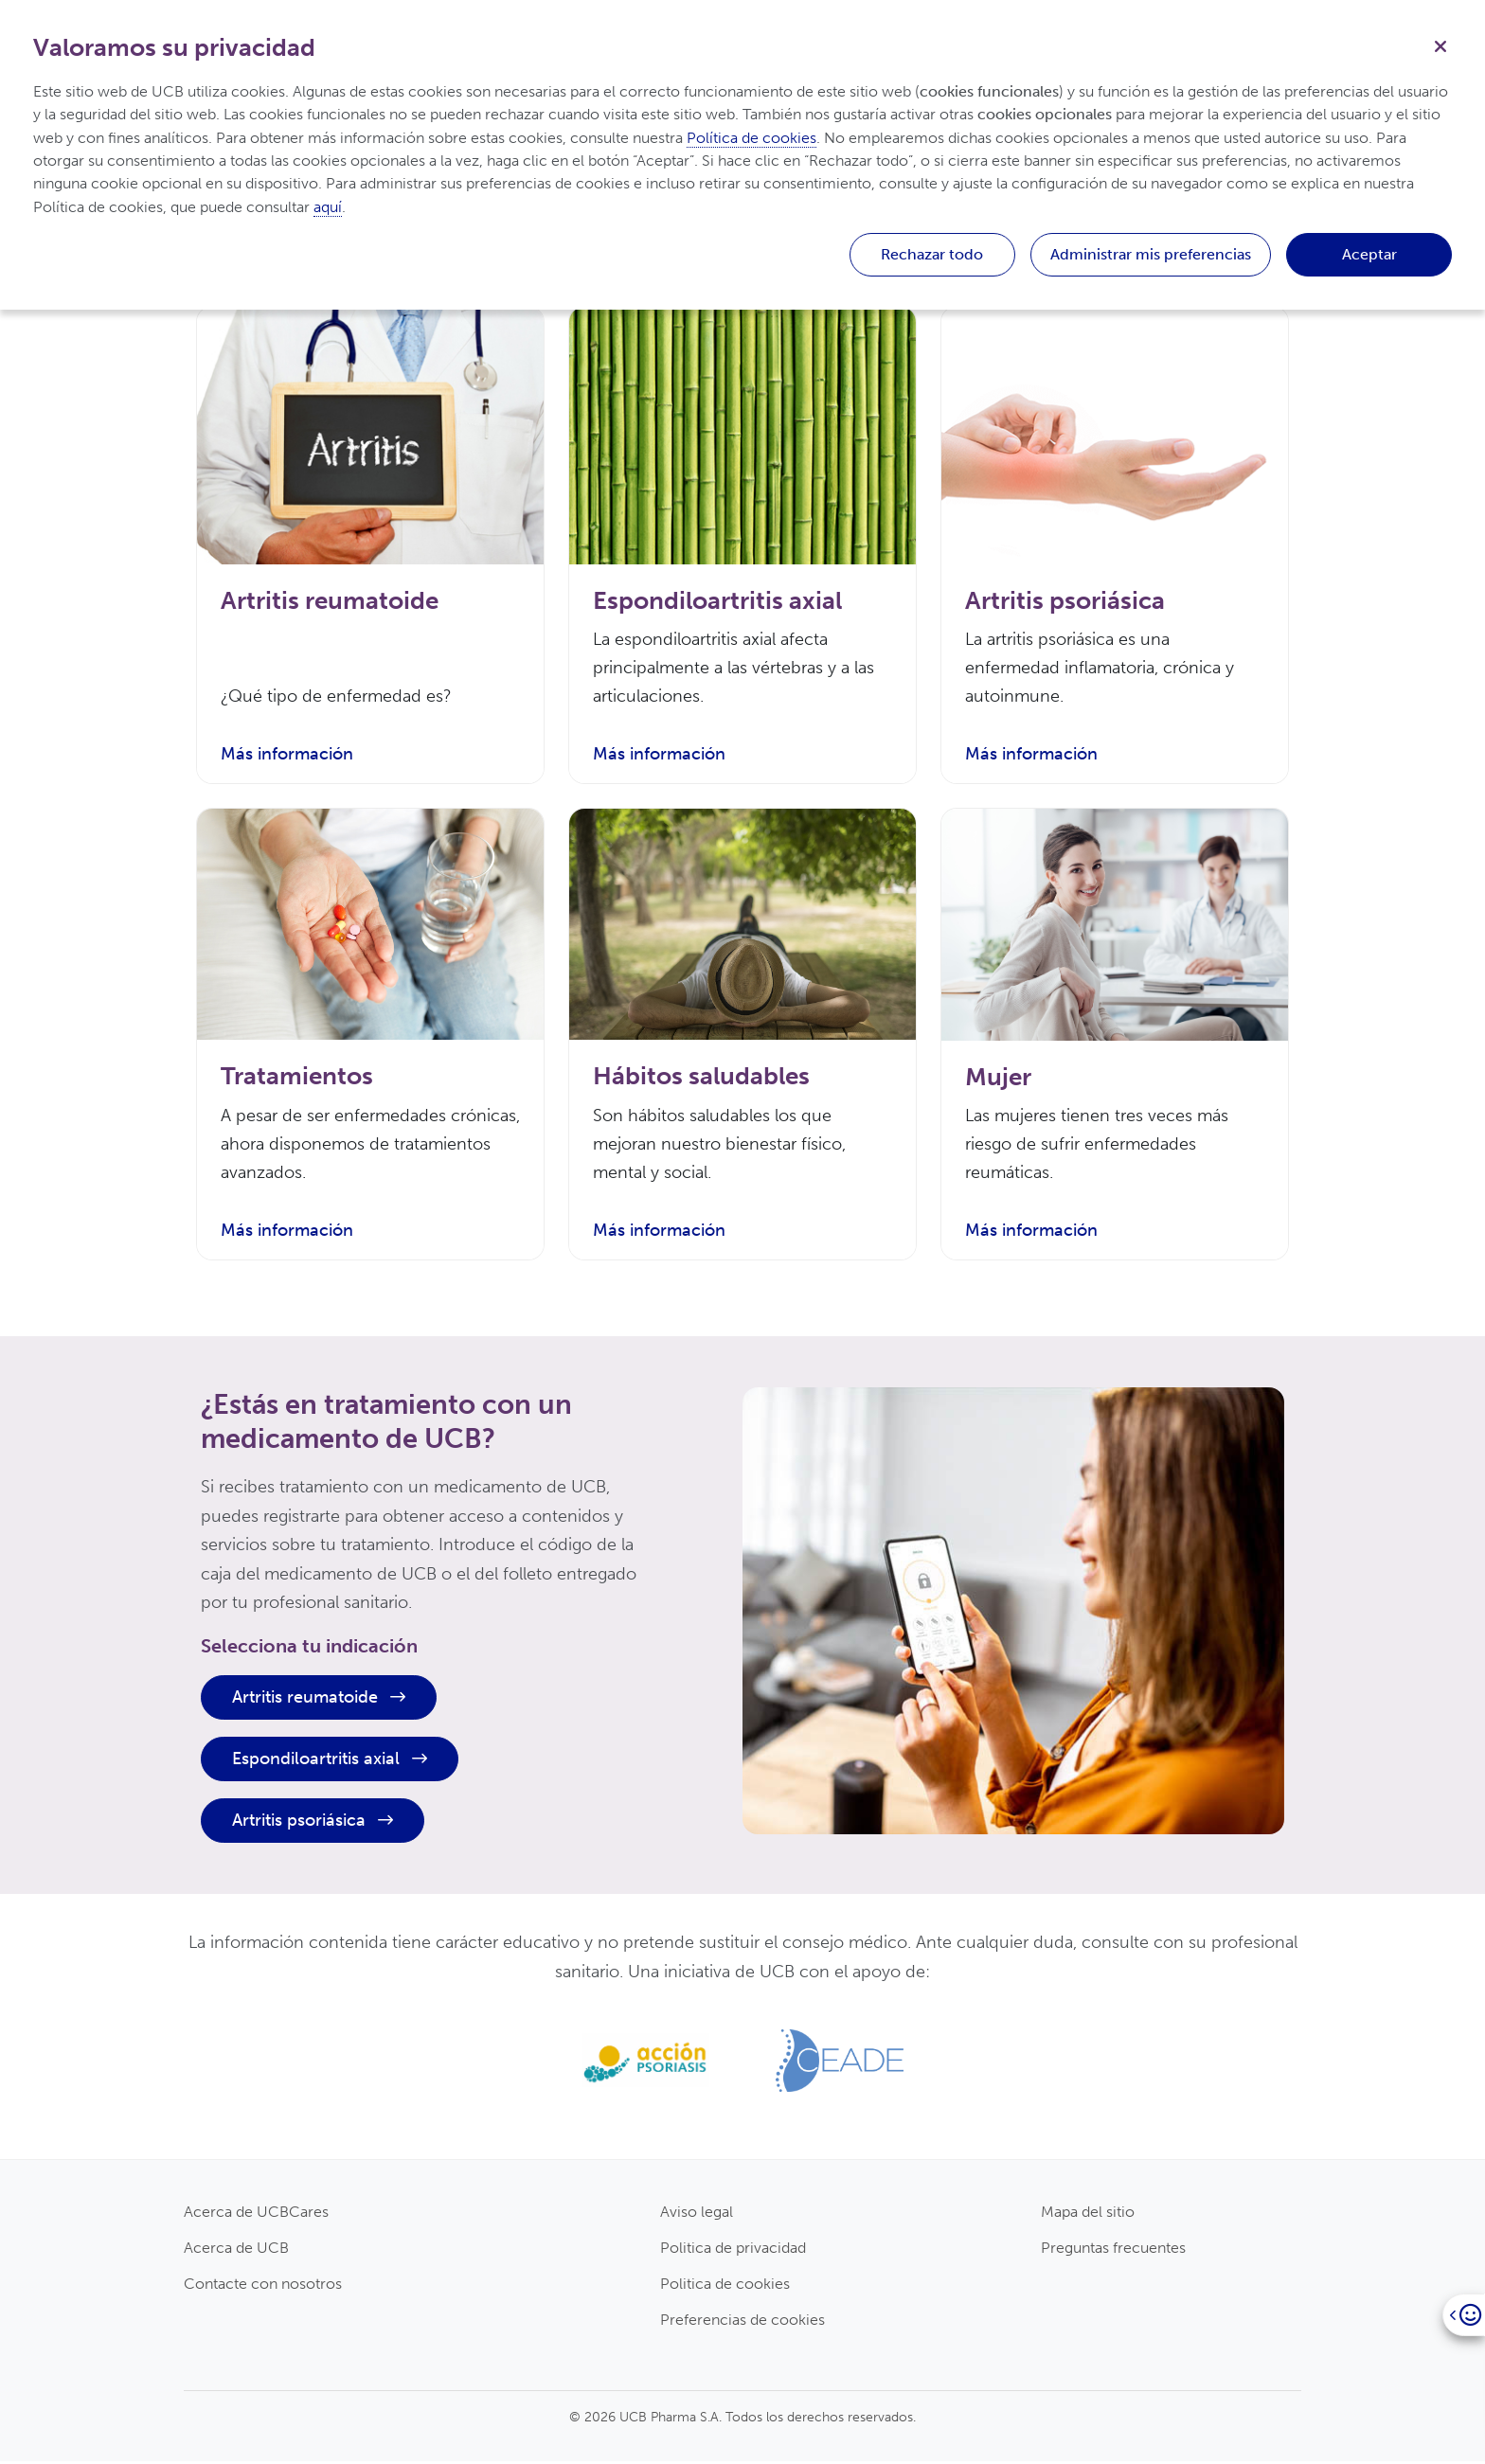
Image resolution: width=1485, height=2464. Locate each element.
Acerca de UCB (236, 2250)
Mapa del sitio (1088, 2214)
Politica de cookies (725, 2286)
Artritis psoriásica (313, 1822)
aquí (327, 207)
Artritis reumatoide (319, 1699)
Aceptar (1369, 254)
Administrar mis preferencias (1150, 254)
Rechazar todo (932, 254)
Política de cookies (751, 138)
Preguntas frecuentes (1113, 2250)
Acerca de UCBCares (256, 2214)
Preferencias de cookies (742, 2322)
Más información (287, 755)
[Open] (1463, 2315)
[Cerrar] (1440, 44)
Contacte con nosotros (263, 2286)
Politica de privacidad (733, 2250)
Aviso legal (696, 2214)
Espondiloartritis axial (330, 1761)
